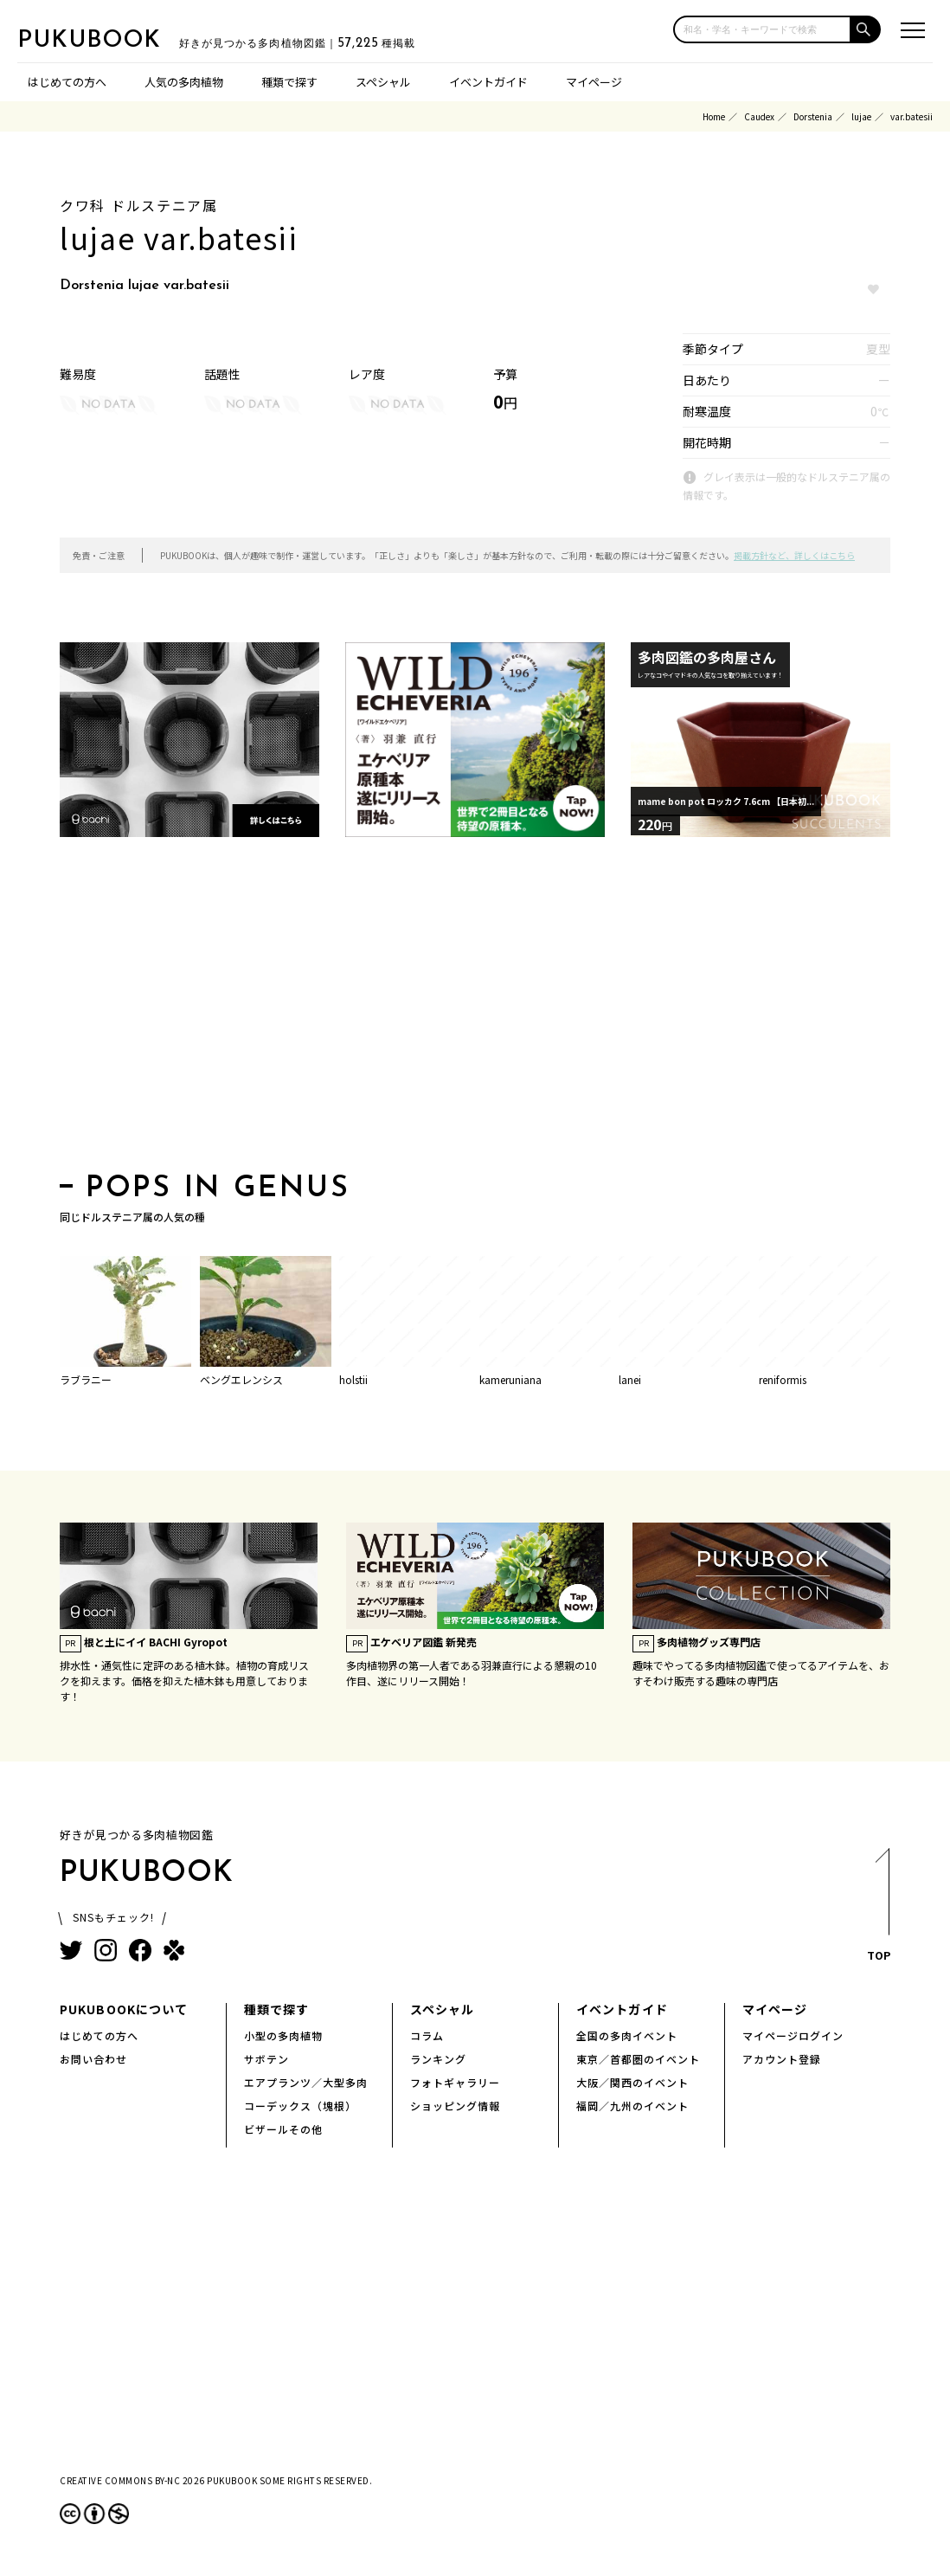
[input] (762, 29)
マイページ (594, 81)
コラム (427, 2035)
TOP (877, 1910)
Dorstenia (812, 116)
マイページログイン (793, 2035)
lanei (630, 1379)
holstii (353, 1379)
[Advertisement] (475, 1010)
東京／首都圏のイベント (638, 2058)
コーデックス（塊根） (300, 2105)
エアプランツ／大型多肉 (306, 2082)
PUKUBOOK (103, 40)
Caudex (759, 116)
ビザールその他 (283, 2129)
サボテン (266, 2058)
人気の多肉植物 (183, 81)
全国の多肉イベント (626, 2035)
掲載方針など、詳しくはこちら (794, 555)
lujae (861, 116)
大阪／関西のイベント (632, 2082)
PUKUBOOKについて (124, 2009)
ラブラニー (86, 1379)
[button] (866, 29)
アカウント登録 (781, 2058)
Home (714, 116)
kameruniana (510, 1379)
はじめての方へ (67, 81)
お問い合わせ (93, 2058)
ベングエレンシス (241, 1379)
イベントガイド (488, 81)
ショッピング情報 (455, 2105)
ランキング (438, 2058)
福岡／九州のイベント (632, 2105)
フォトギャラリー (455, 2082)
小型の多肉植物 (283, 2035)
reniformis (782, 1379)
